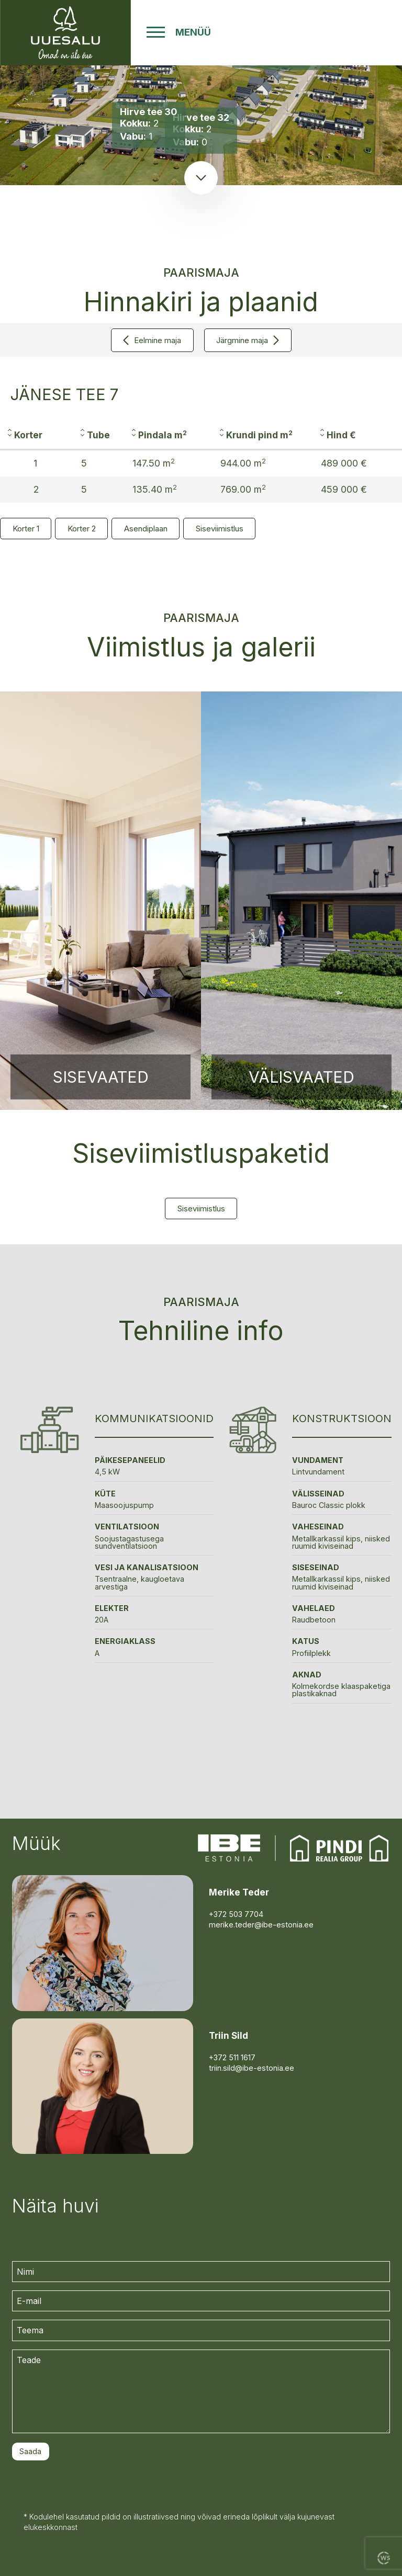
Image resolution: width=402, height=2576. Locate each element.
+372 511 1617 (232, 2057)
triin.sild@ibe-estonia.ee (251, 2067)
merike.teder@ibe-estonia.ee (261, 1924)
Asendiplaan (146, 529)
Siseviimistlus (219, 529)
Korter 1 (26, 529)
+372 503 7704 (236, 1914)
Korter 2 (82, 529)
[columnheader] (36, 435)
